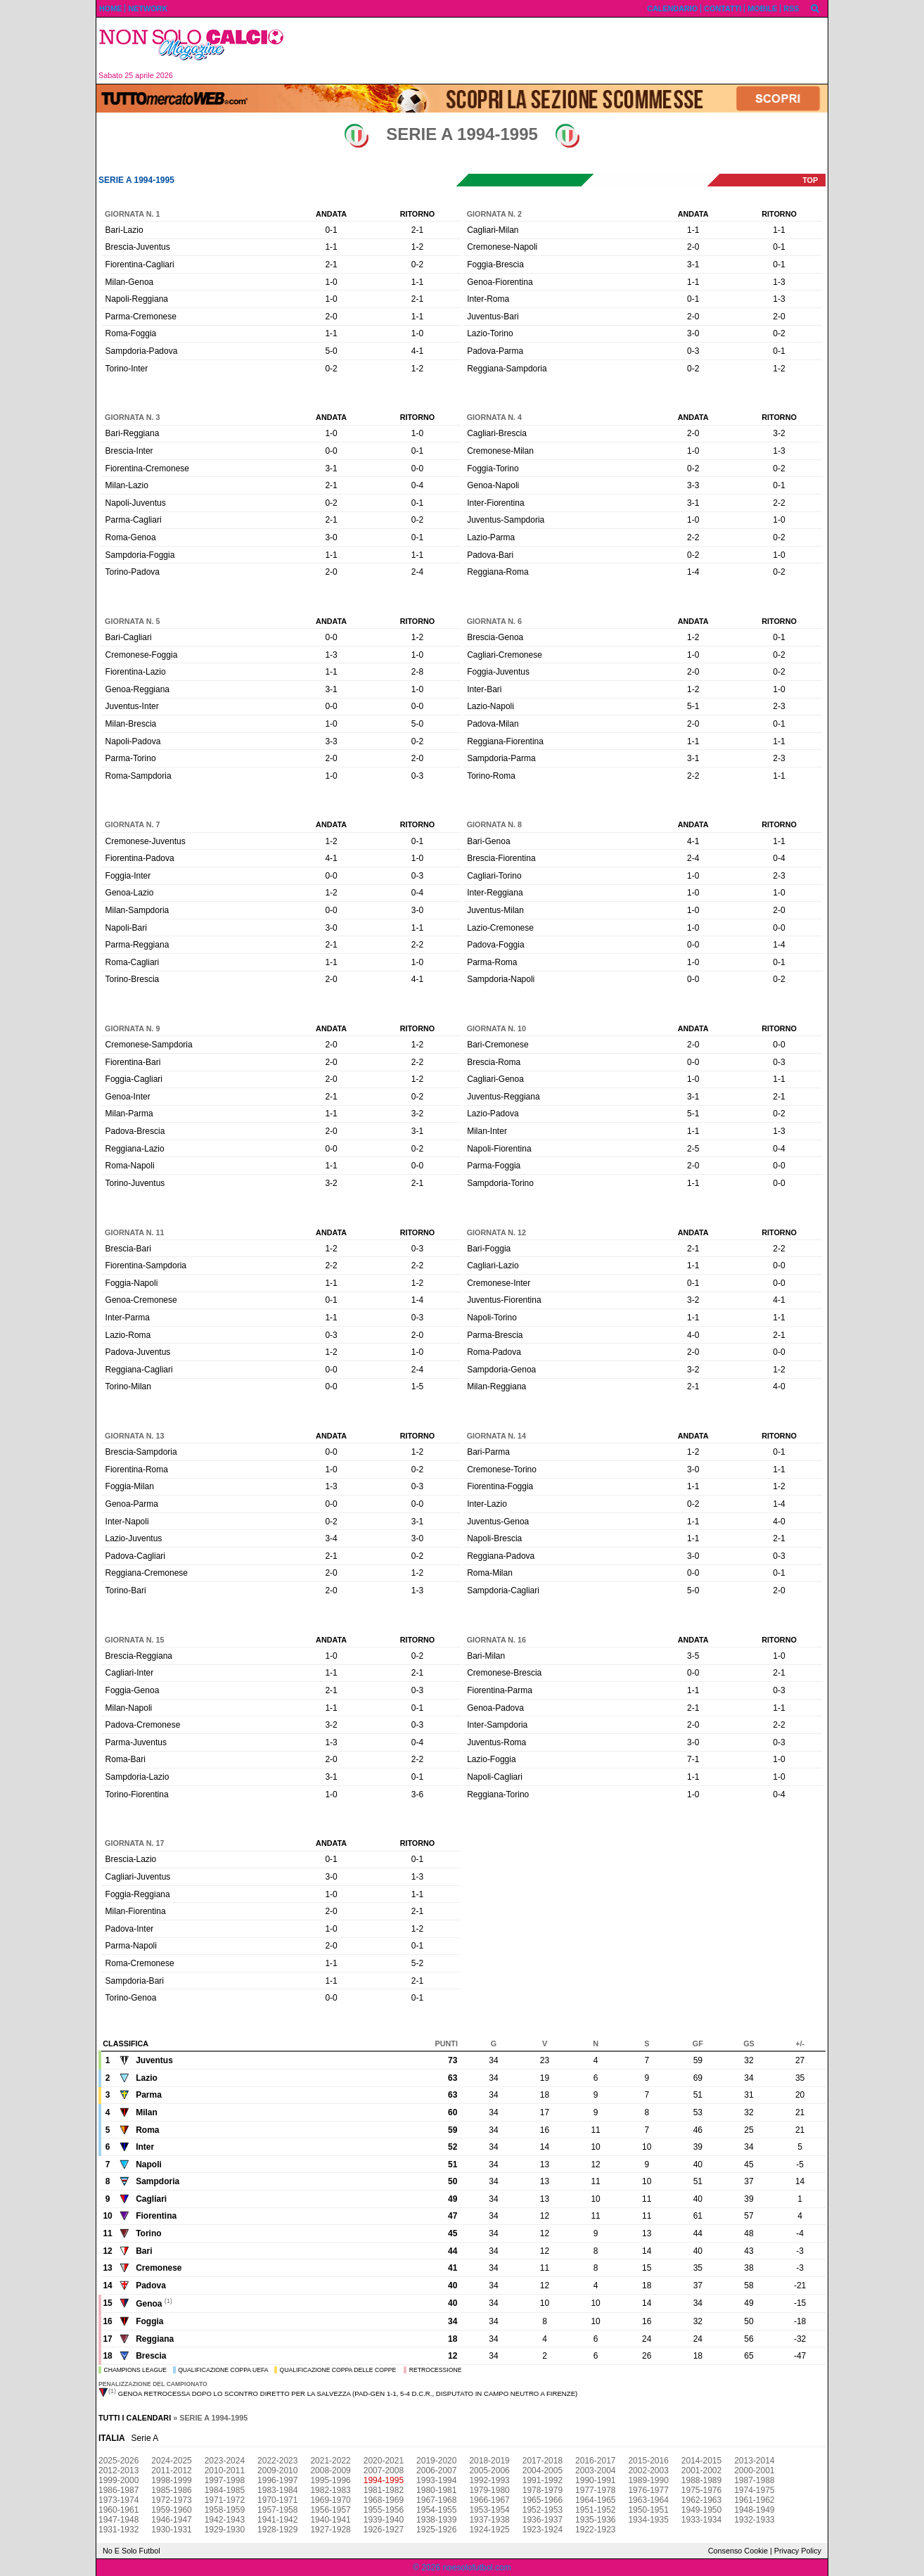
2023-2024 (225, 2461)
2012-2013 (118, 2470)
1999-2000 (118, 2480)
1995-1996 (330, 2480)
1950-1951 (648, 2510)
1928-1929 (277, 2529)
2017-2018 (542, 2461)
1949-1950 (701, 2510)
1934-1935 (648, 2520)
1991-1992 (542, 2480)
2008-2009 (330, 2470)
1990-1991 (595, 2480)
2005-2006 (489, 2470)
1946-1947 (171, 2520)
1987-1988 (754, 2480)
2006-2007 (436, 2470)
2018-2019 (489, 2461)
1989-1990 (648, 2480)
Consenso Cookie (738, 2550)
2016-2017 (595, 2461)
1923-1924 (542, 2529)
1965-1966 (542, 2500)
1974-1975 (754, 2490)
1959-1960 (171, 2510)
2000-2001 (754, 2470)
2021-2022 (330, 2461)
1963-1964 (648, 2500)
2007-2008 (384, 2470)
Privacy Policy (797, 2550)
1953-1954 (489, 2510)
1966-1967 (489, 2500)
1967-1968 (436, 2500)
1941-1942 (277, 2520)
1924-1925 (489, 2529)
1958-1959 (225, 2510)
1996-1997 (277, 2480)
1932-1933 (754, 2520)
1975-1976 (701, 2490)
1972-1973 (171, 2500)
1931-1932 (118, 2529)
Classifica (125, 2043)
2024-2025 (171, 2461)
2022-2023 (277, 2461)
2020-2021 (384, 2461)
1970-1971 (277, 2500)
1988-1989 (701, 2480)
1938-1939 (436, 2520)
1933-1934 (701, 2520)
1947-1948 (118, 2520)
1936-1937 (542, 2520)
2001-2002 (701, 2470)
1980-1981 (436, 2490)
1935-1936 (595, 2520)
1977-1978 (595, 2490)
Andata (331, 214)
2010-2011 (225, 2470)
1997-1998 (225, 2480)
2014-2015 (701, 2461)
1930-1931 (171, 2529)
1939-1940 (384, 2520)
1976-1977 (648, 2490)
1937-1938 (489, 2520)
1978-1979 (542, 2490)
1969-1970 (330, 2500)
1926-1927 (384, 2529)
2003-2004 (595, 2470)
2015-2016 (648, 2461)
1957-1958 (277, 2510)
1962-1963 (701, 2500)
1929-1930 (225, 2529)
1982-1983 (330, 2490)
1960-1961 (118, 2510)
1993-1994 (436, 2480)
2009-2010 (277, 2470)
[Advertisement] (561, 50)
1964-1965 (595, 2500)
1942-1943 (225, 2520)
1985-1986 (171, 2490)
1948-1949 (754, 2510)
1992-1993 (489, 2480)
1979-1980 (489, 2490)
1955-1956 (384, 2510)
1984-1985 (225, 2490)
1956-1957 (330, 2510)
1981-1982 (384, 2490)
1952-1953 (542, 2510)
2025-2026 (118, 2461)
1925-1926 (436, 2529)
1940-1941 (330, 2520)
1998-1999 (171, 2480)
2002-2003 (648, 2470)
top (810, 180)
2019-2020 (436, 2461)
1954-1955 (436, 2510)
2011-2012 (171, 2470)
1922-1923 (595, 2529)
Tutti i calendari (134, 2418)
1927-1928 (330, 2529)
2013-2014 (754, 2461)
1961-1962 (754, 2500)
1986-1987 (118, 2490)
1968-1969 (384, 2500)
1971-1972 (225, 2500)
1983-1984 (277, 2490)
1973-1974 (118, 2500)
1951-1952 (595, 2510)
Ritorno (417, 214)
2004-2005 (542, 2470)
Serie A (145, 2438)
